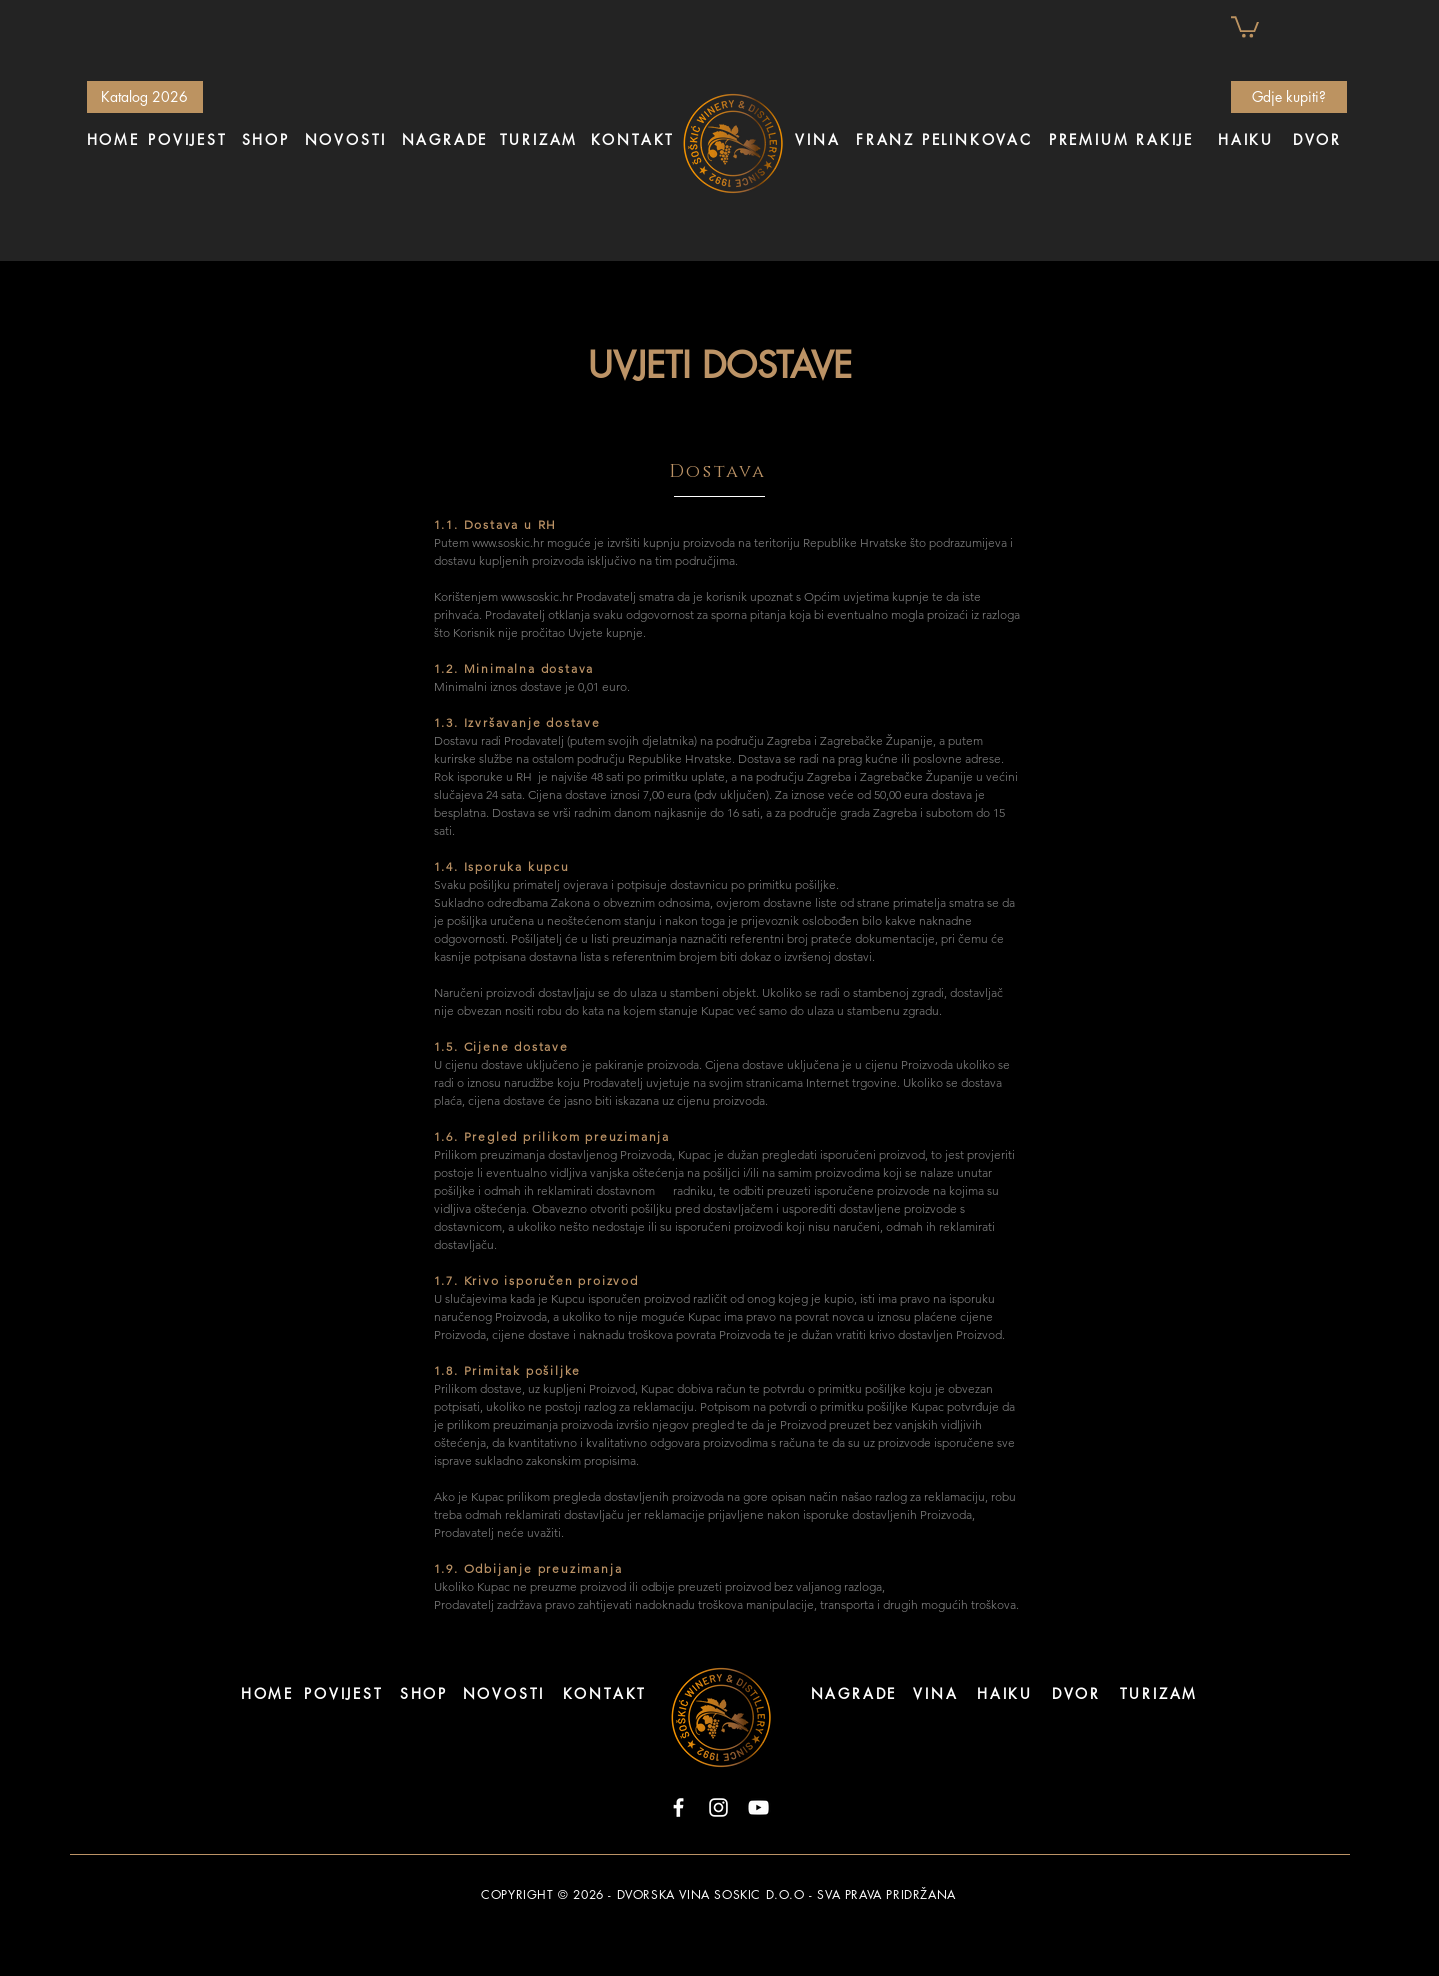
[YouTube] (758, 1807)
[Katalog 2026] (145, 97)
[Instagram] (718, 1807)
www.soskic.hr (508, 542)
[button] (1245, 26)
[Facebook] (678, 1807)
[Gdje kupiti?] (1289, 97)
